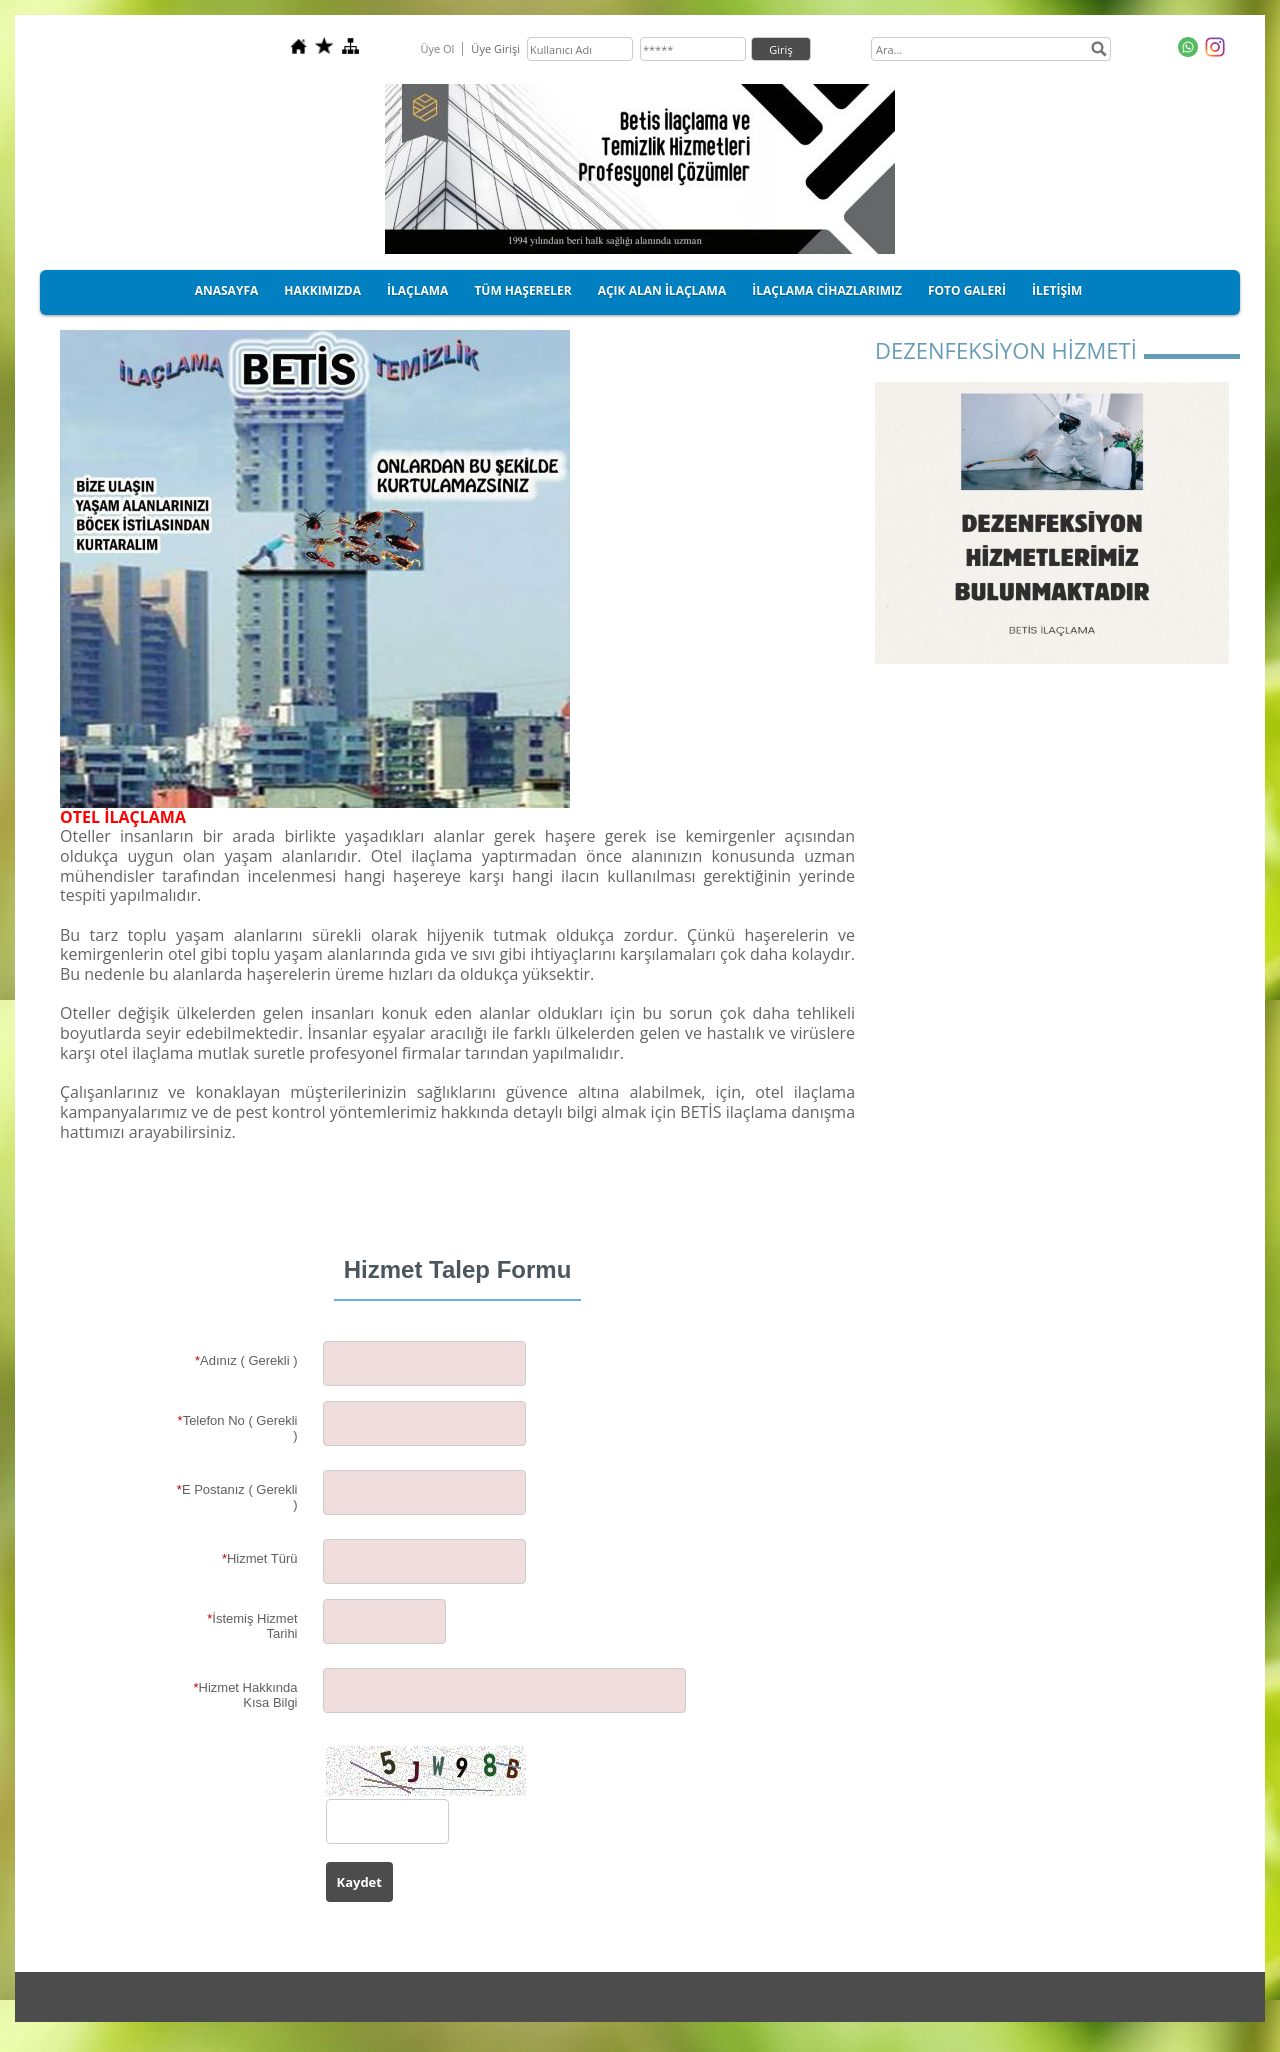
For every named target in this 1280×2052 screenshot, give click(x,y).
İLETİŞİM (1057, 290)
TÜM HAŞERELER (522, 290)
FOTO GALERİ (967, 290)
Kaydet (359, 1882)
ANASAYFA (227, 290)
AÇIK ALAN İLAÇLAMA (662, 290)
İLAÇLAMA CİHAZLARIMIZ (827, 290)
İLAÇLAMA (417, 290)
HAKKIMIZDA (322, 290)
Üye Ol (437, 48)
